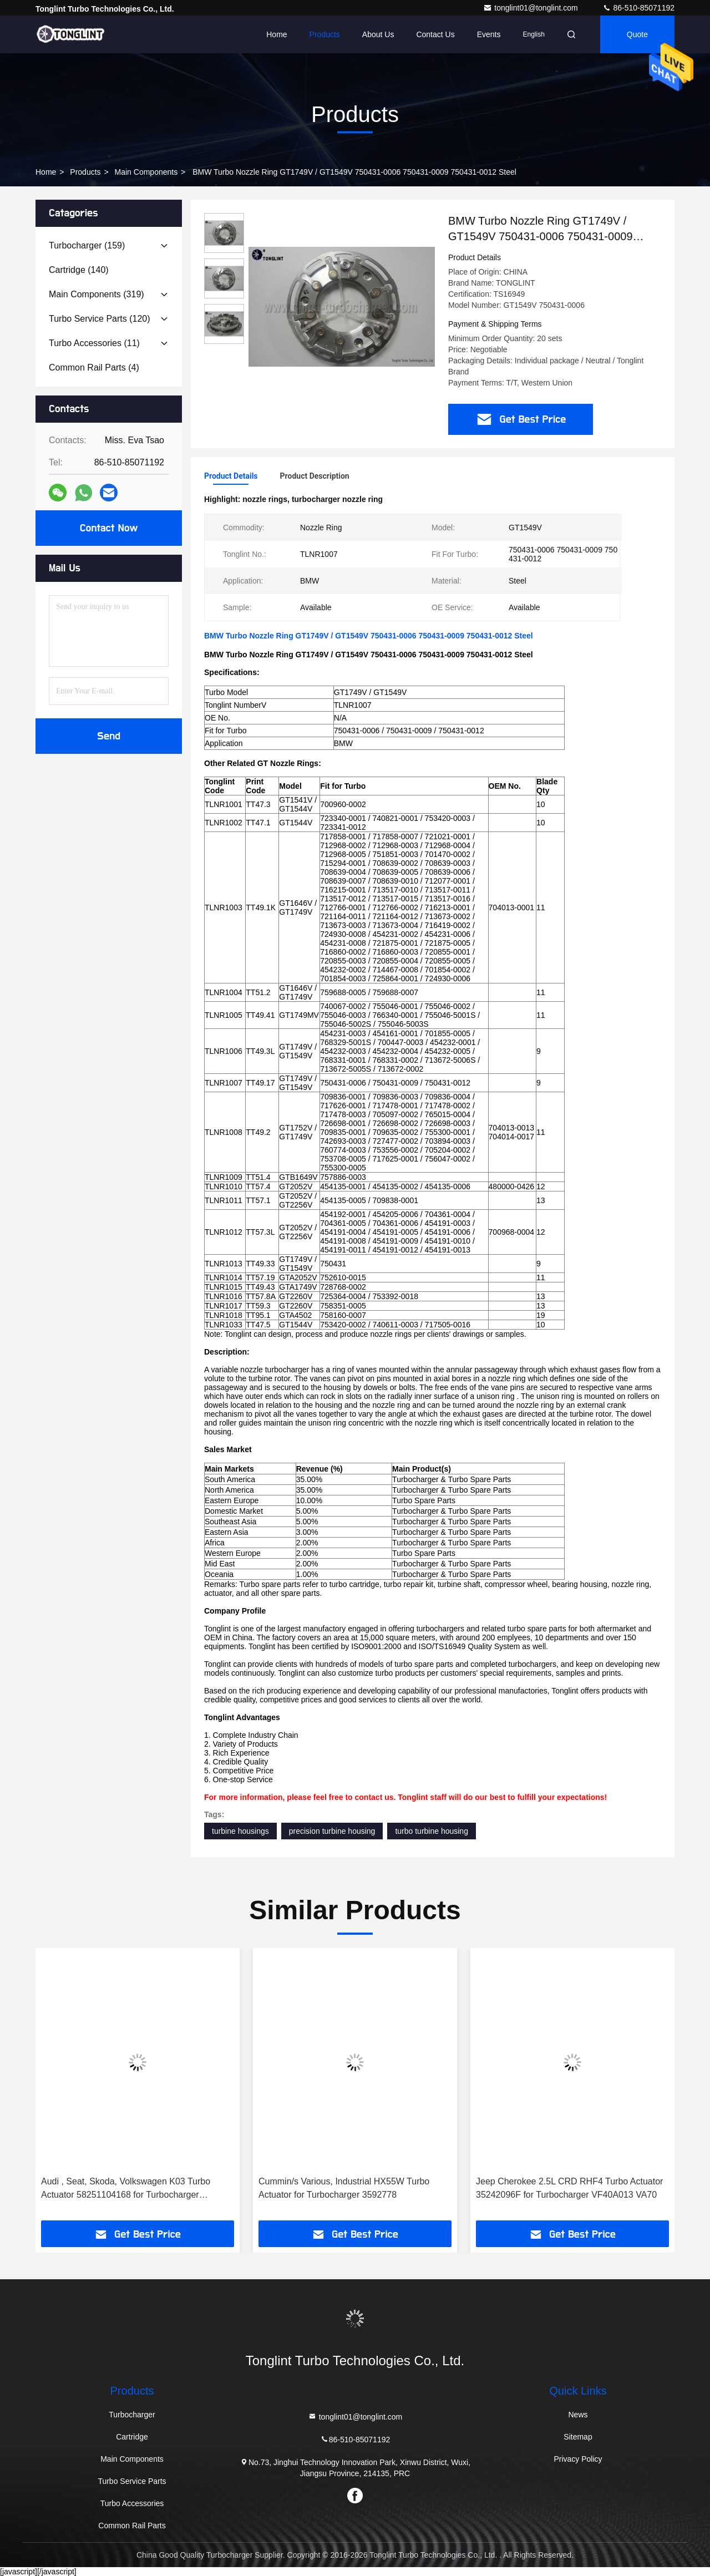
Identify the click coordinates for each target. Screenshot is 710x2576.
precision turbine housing (332, 1831)
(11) (94, 343)
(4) (94, 367)
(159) (87, 245)
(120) (99, 318)
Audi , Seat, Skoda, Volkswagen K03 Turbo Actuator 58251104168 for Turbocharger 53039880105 (125, 2189)
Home (276, 34)
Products (325, 34)
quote (637, 34)
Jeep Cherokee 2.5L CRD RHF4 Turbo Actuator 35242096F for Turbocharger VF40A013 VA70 (569, 2188)
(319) (96, 294)
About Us (378, 34)
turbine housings (240, 1831)
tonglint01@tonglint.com (531, 7)
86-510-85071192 (638, 7)
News (577, 2414)
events (489, 34)
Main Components (146, 172)
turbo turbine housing (431, 1831)
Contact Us (435, 34)
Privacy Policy (578, 2459)
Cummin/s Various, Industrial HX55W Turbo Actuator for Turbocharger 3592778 (343, 2188)
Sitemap (578, 2436)
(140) (79, 270)
